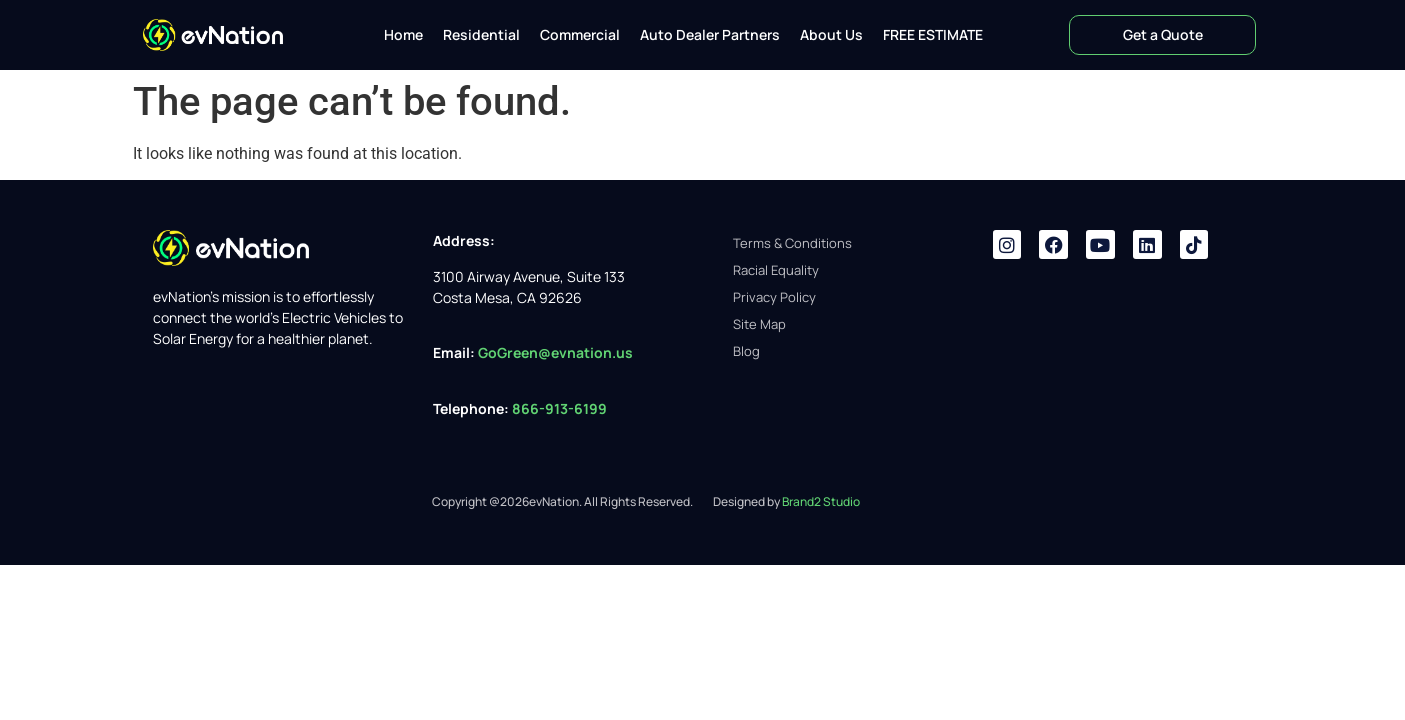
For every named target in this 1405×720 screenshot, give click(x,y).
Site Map (759, 324)
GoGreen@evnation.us (555, 352)
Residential (481, 34)
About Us (831, 34)
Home (403, 34)
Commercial (580, 34)
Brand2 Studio (821, 501)
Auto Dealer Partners (710, 34)
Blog (746, 351)
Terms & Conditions (792, 243)
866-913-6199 (561, 408)
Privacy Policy (774, 297)
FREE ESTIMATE (933, 34)
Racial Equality (776, 270)
